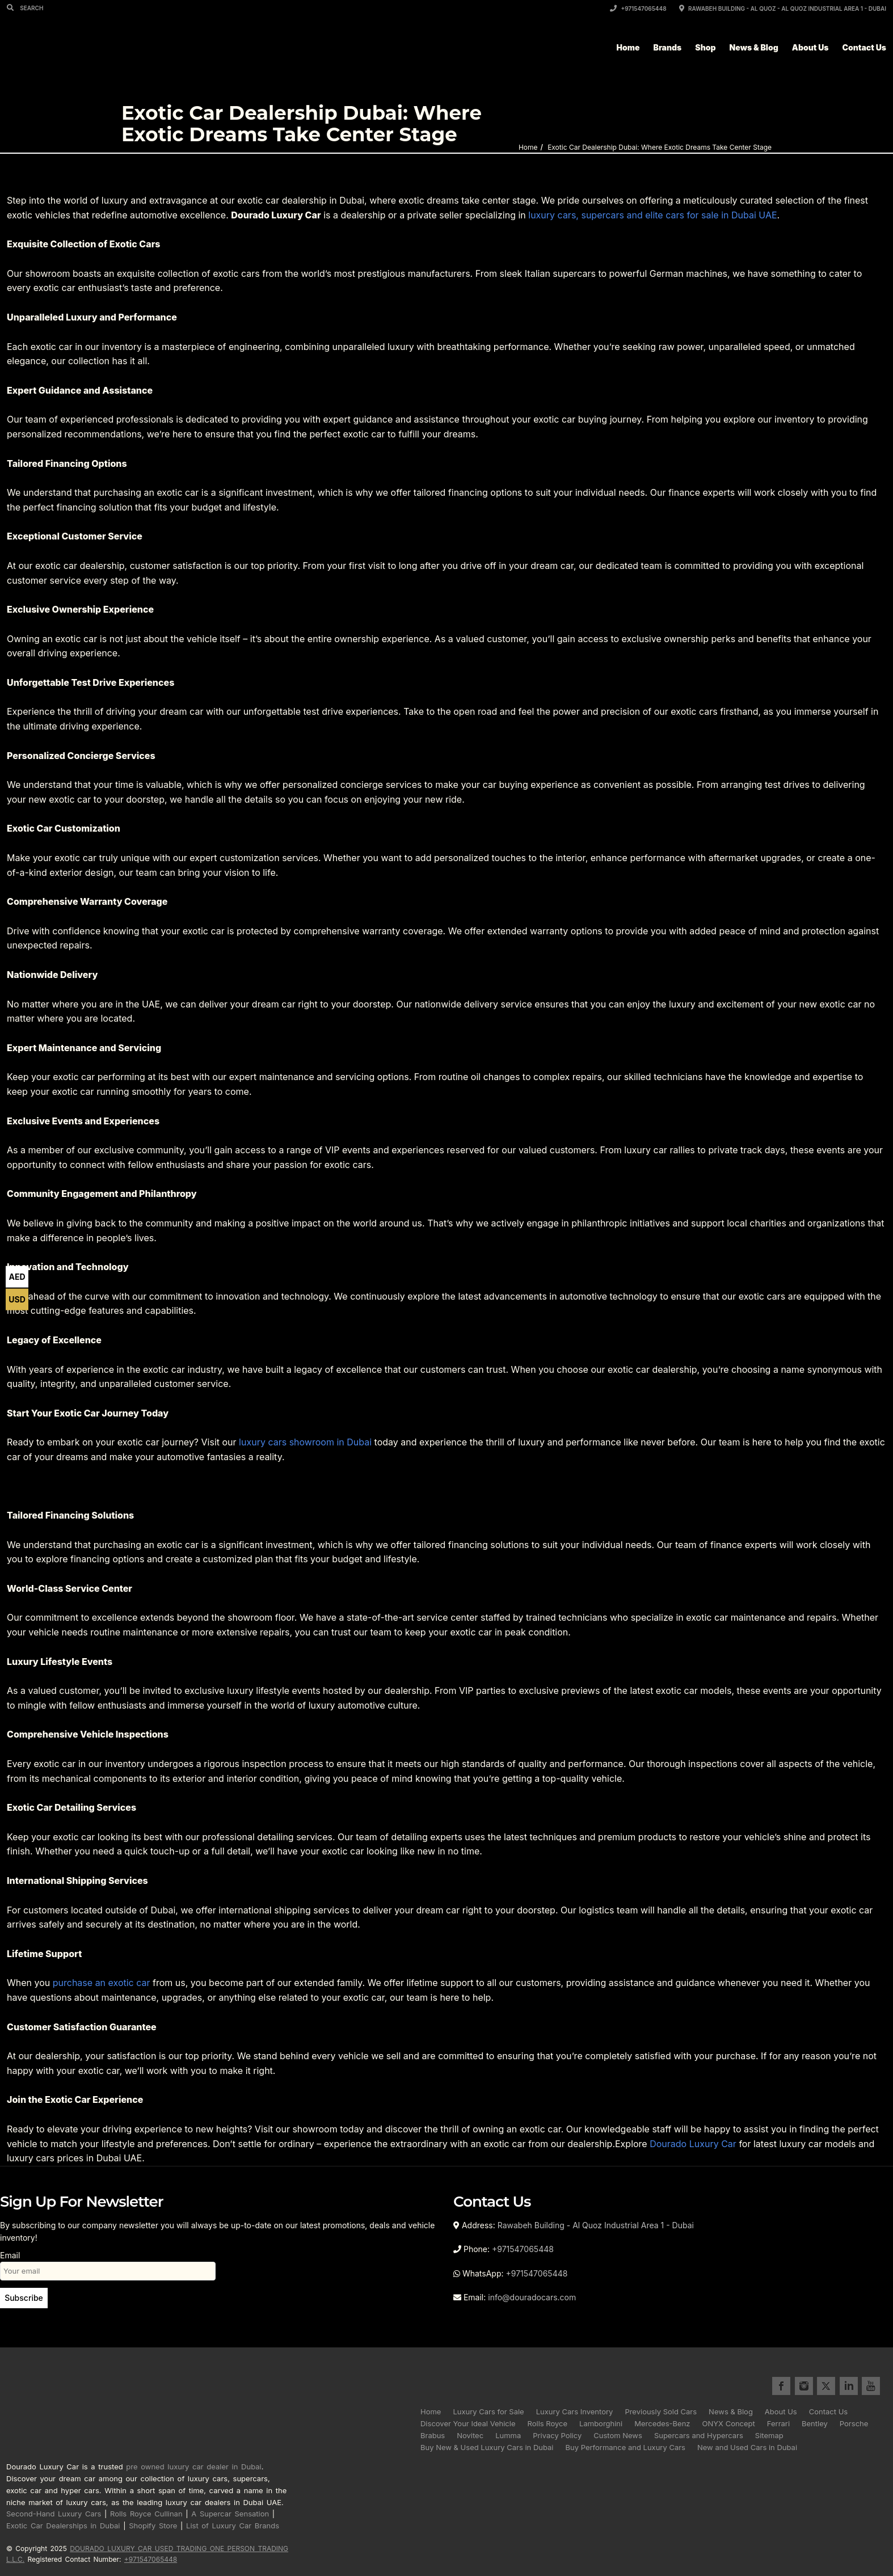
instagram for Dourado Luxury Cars (804, 2386)
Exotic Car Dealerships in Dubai (63, 2525)
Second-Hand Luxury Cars (53, 2513)
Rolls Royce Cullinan (146, 2513)
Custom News (617, 2435)
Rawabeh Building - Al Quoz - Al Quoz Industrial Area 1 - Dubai (782, 8)
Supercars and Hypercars (698, 2435)
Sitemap (769, 2435)
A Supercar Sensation (230, 2513)
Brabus (432, 2435)
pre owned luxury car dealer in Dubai (193, 2466)
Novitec (470, 2435)
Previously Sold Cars (661, 2411)
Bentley (815, 2423)
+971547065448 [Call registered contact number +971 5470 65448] (150, 2559)
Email (108, 2262)
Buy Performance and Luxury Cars (625, 2447)
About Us (810, 47)
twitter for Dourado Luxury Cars (826, 2386)
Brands (668, 47)
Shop (705, 47)
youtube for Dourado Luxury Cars (871, 2386)
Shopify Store (153, 2525)
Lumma (508, 2435)
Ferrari (778, 2423)
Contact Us (864, 47)
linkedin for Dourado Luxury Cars (849, 2386)
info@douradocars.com (532, 2297)
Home (628, 47)
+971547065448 (638, 8)
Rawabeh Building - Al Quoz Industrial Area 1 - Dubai (596, 2225)
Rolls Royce (548, 2423)
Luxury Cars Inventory (574, 2411)
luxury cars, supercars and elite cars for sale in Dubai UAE (652, 215)
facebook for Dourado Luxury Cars (781, 2386)
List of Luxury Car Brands (232, 2525)
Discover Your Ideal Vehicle (468, 2423)
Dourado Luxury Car (693, 2143)
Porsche (854, 2423)
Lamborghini (600, 2423)
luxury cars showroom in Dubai (305, 1442)
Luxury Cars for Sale (488, 2411)
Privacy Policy (557, 2435)
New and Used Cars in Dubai (747, 2447)
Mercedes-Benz (662, 2423)
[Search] (11, 7)
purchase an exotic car (101, 1982)
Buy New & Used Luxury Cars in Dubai (487, 2447)
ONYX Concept (728, 2423)
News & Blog (754, 47)
